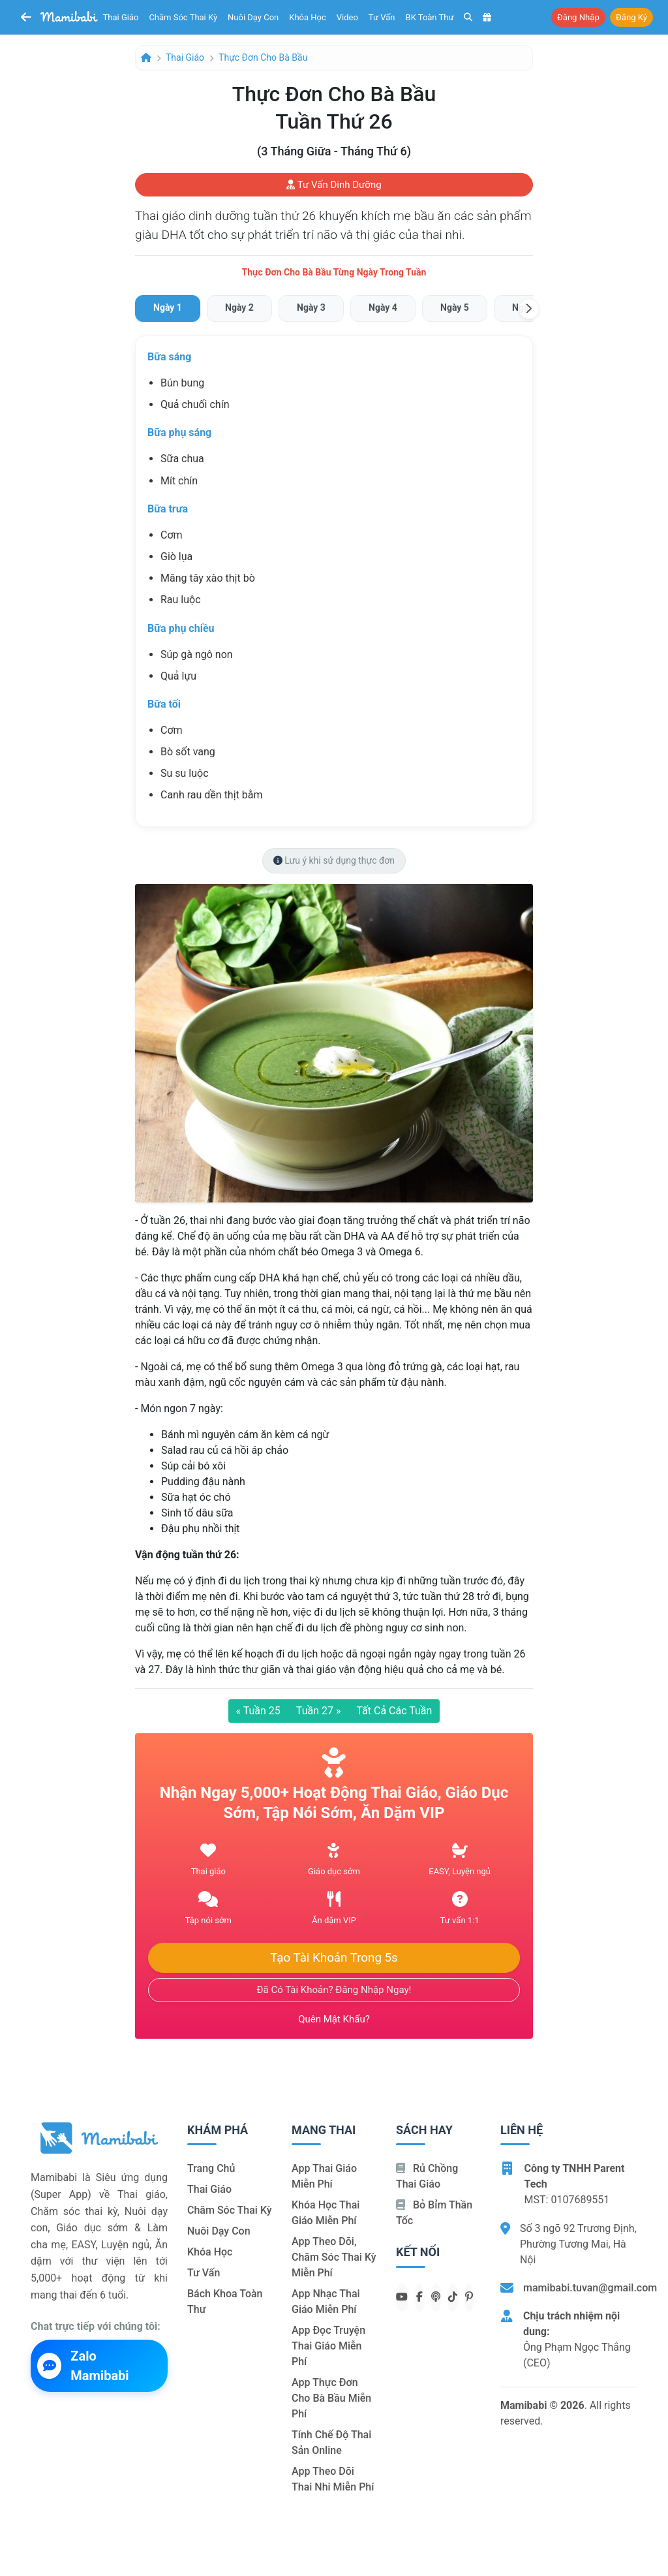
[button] (529, 308)
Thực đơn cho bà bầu (263, 57)
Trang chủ (211, 2168)
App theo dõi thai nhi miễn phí (333, 2479)
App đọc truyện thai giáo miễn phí (328, 2346)
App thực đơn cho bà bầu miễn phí (331, 2398)
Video (347, 17)
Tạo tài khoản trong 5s (334, 1958)
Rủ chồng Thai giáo (427, 2176)
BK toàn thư (430, 17)
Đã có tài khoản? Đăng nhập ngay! (334, 1990)
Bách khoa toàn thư (225, 2301)
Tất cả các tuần (394, 1710)
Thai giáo (121, 17)
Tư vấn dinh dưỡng (333, 185)
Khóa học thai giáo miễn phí (325, 2213)
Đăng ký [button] (631, 17)
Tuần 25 (258, 1710)
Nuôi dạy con (253, 17)
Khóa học (307, 17)
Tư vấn (382, 17)
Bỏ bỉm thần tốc (434, 2213)
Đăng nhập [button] (578, 17)
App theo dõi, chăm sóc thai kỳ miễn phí (334, 2257)
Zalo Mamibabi (83, 2365)
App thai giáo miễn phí (324, 2176)
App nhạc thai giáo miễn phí (326, 2301)
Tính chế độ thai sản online (331, 2442)
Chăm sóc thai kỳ (183, 17)
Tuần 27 (318, 1710)
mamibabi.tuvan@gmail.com (590, 2288)
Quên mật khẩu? (334, 2019)
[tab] (167, 308)
